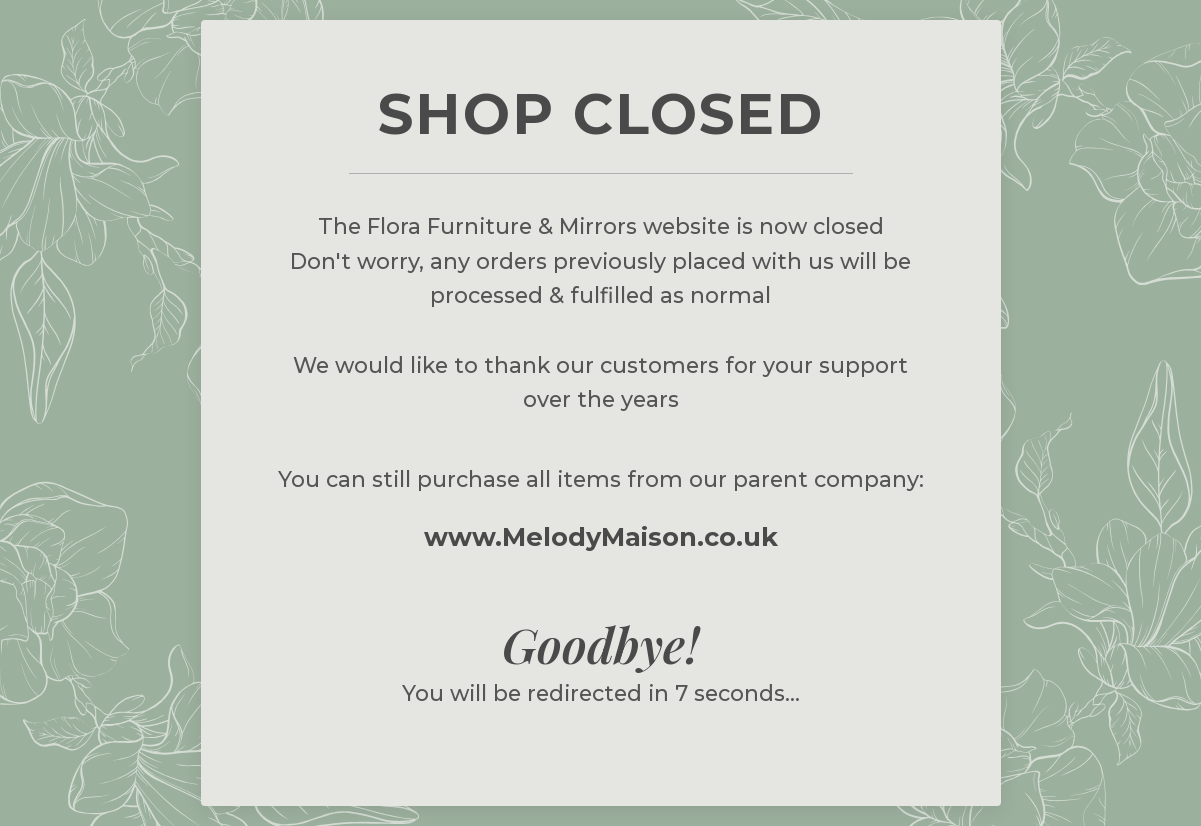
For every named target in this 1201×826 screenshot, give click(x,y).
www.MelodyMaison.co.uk (601, 536)
